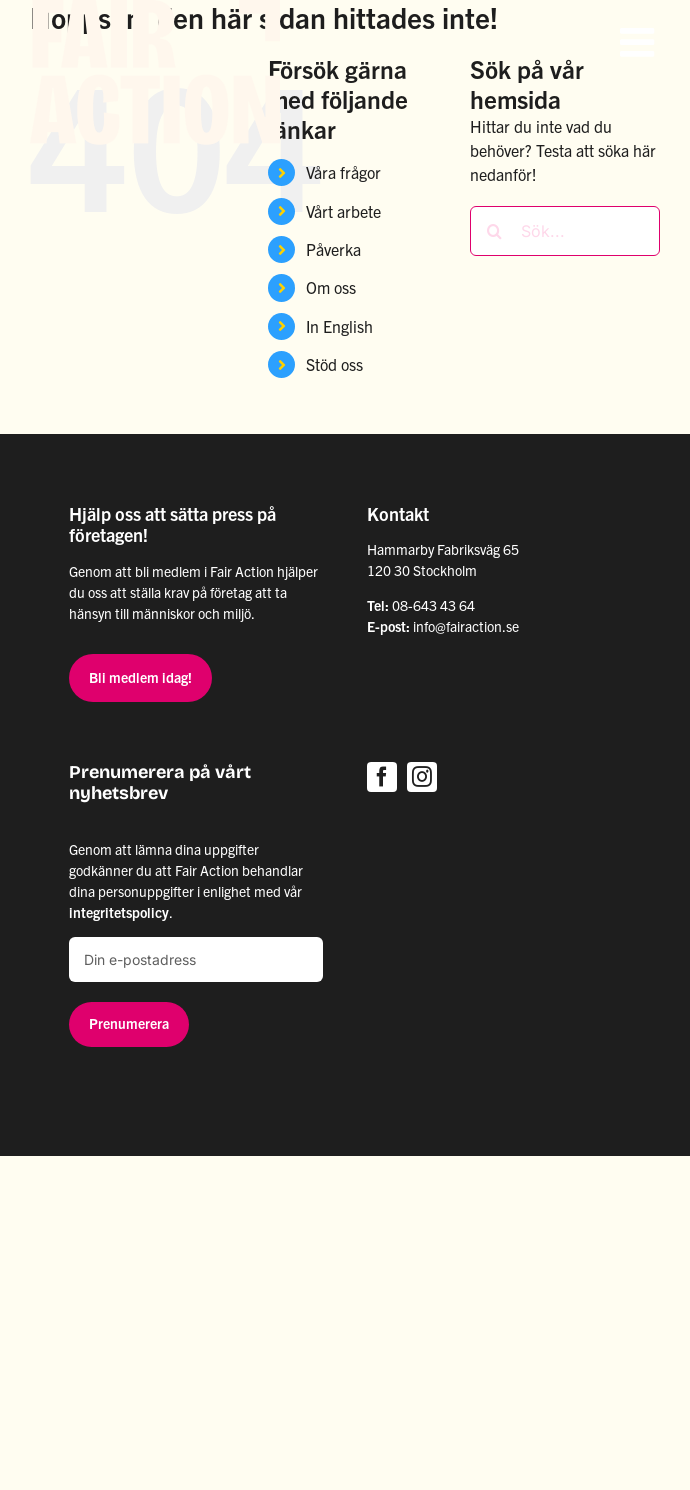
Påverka (333, 249)
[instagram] (422, 777)
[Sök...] (565, 231)
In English (339, 326)
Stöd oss (334, 364)
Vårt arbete (343, 211)
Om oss (331, 287)
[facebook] (382, 777)
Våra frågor (343, 172)
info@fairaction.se (466, 626)
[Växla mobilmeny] (640, 42)
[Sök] (495, 231)
